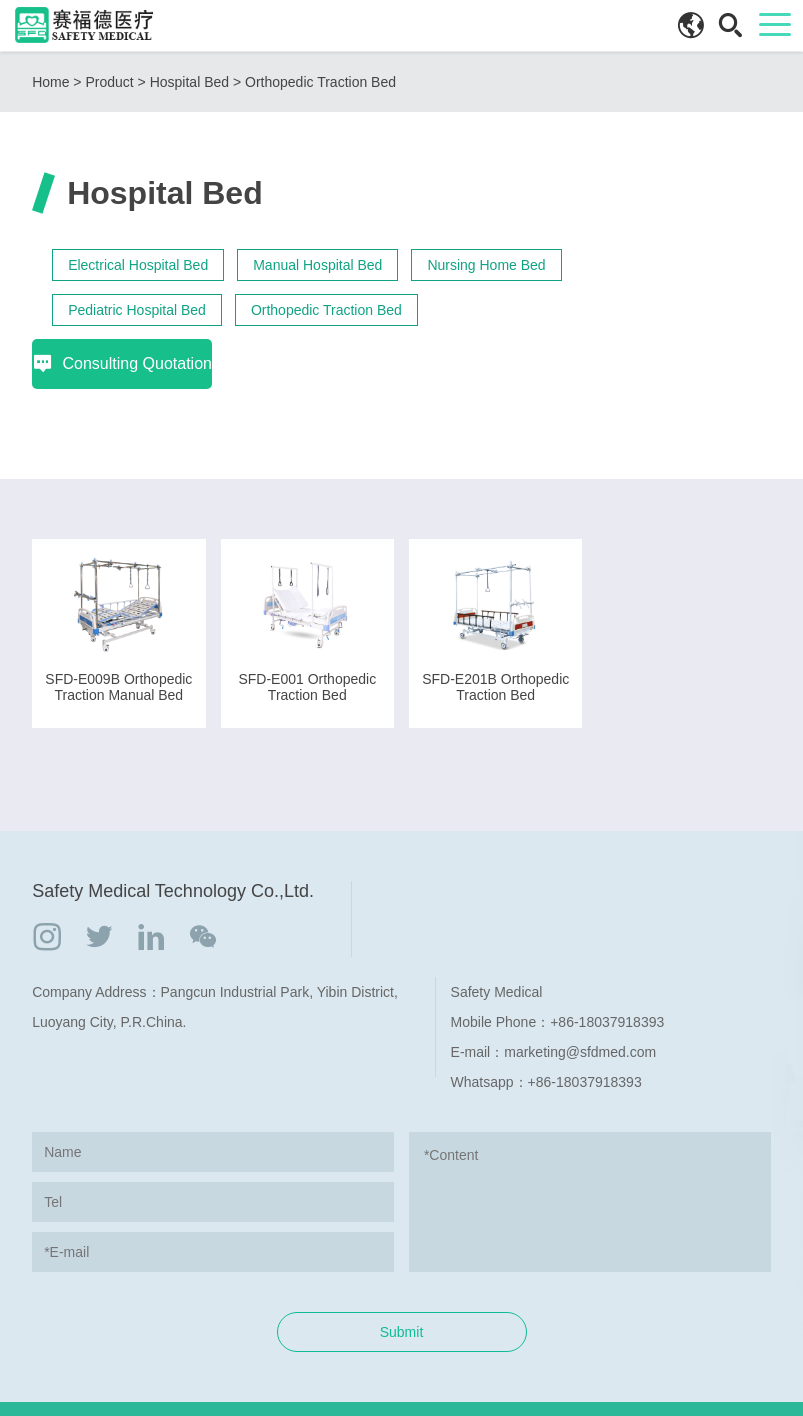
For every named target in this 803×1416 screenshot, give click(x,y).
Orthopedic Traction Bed (320, 82)
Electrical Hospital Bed (138, 265)
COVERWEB (656, 1384)
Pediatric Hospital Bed (137, 310)
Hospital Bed (189, 82)
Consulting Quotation (680, 256)
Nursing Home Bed (486, 265)
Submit (402, 1282)
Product (109, 82)
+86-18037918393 (607, 972)
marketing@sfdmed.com (580, 1002)
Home (50, 82)
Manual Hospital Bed (317, 265)
